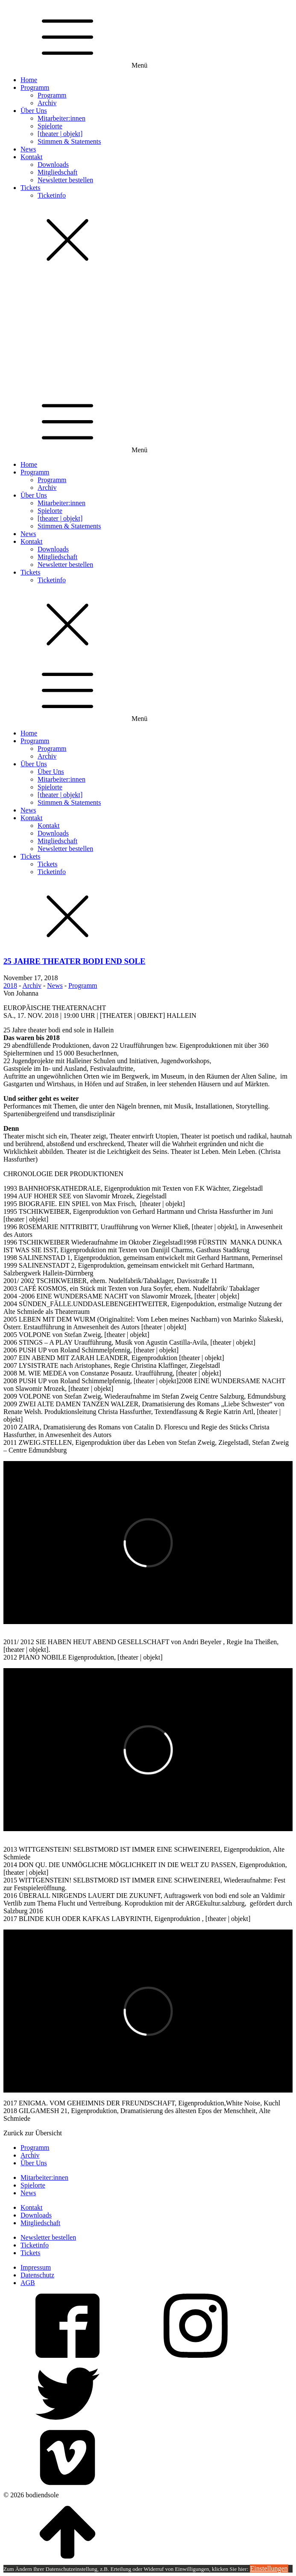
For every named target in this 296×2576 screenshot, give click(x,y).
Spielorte (50, 126)
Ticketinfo (52, 195)
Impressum (36, 2267)
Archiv (47, 103)
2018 (10, 985)
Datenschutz (37, 2275)
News (28, 149)
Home (29, 79)
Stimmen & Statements (69, 141)
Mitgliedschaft (57, 172)
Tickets (31, 187)
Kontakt (32, 156)
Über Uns (34, 110)
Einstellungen (269, 2568)
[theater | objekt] (60, 133)
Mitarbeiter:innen (61, 118)
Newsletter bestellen (65, 180)
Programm (35, 87)
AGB (28, 2282)
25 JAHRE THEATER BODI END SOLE (74, 961)
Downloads (53, 164)
